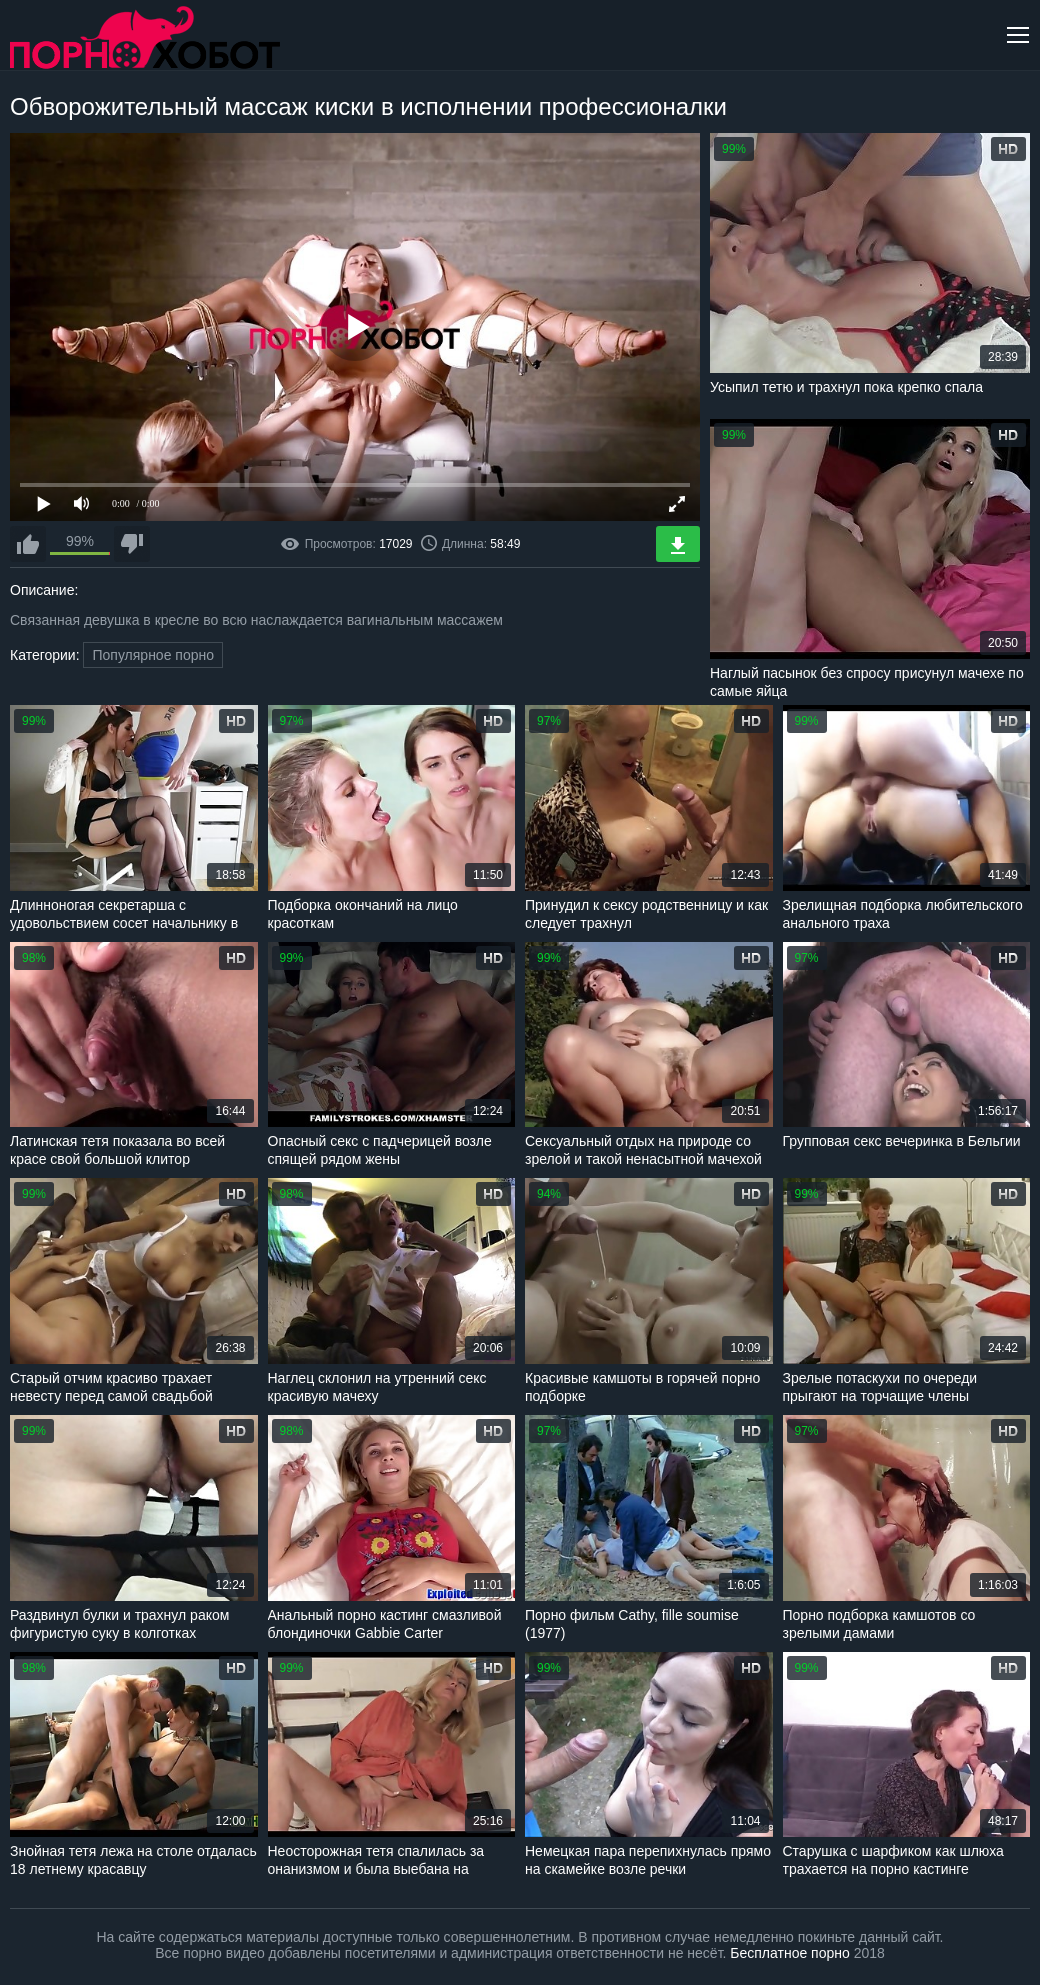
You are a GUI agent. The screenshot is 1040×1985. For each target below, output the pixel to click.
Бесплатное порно (789, 1953)
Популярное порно (153, 655)
